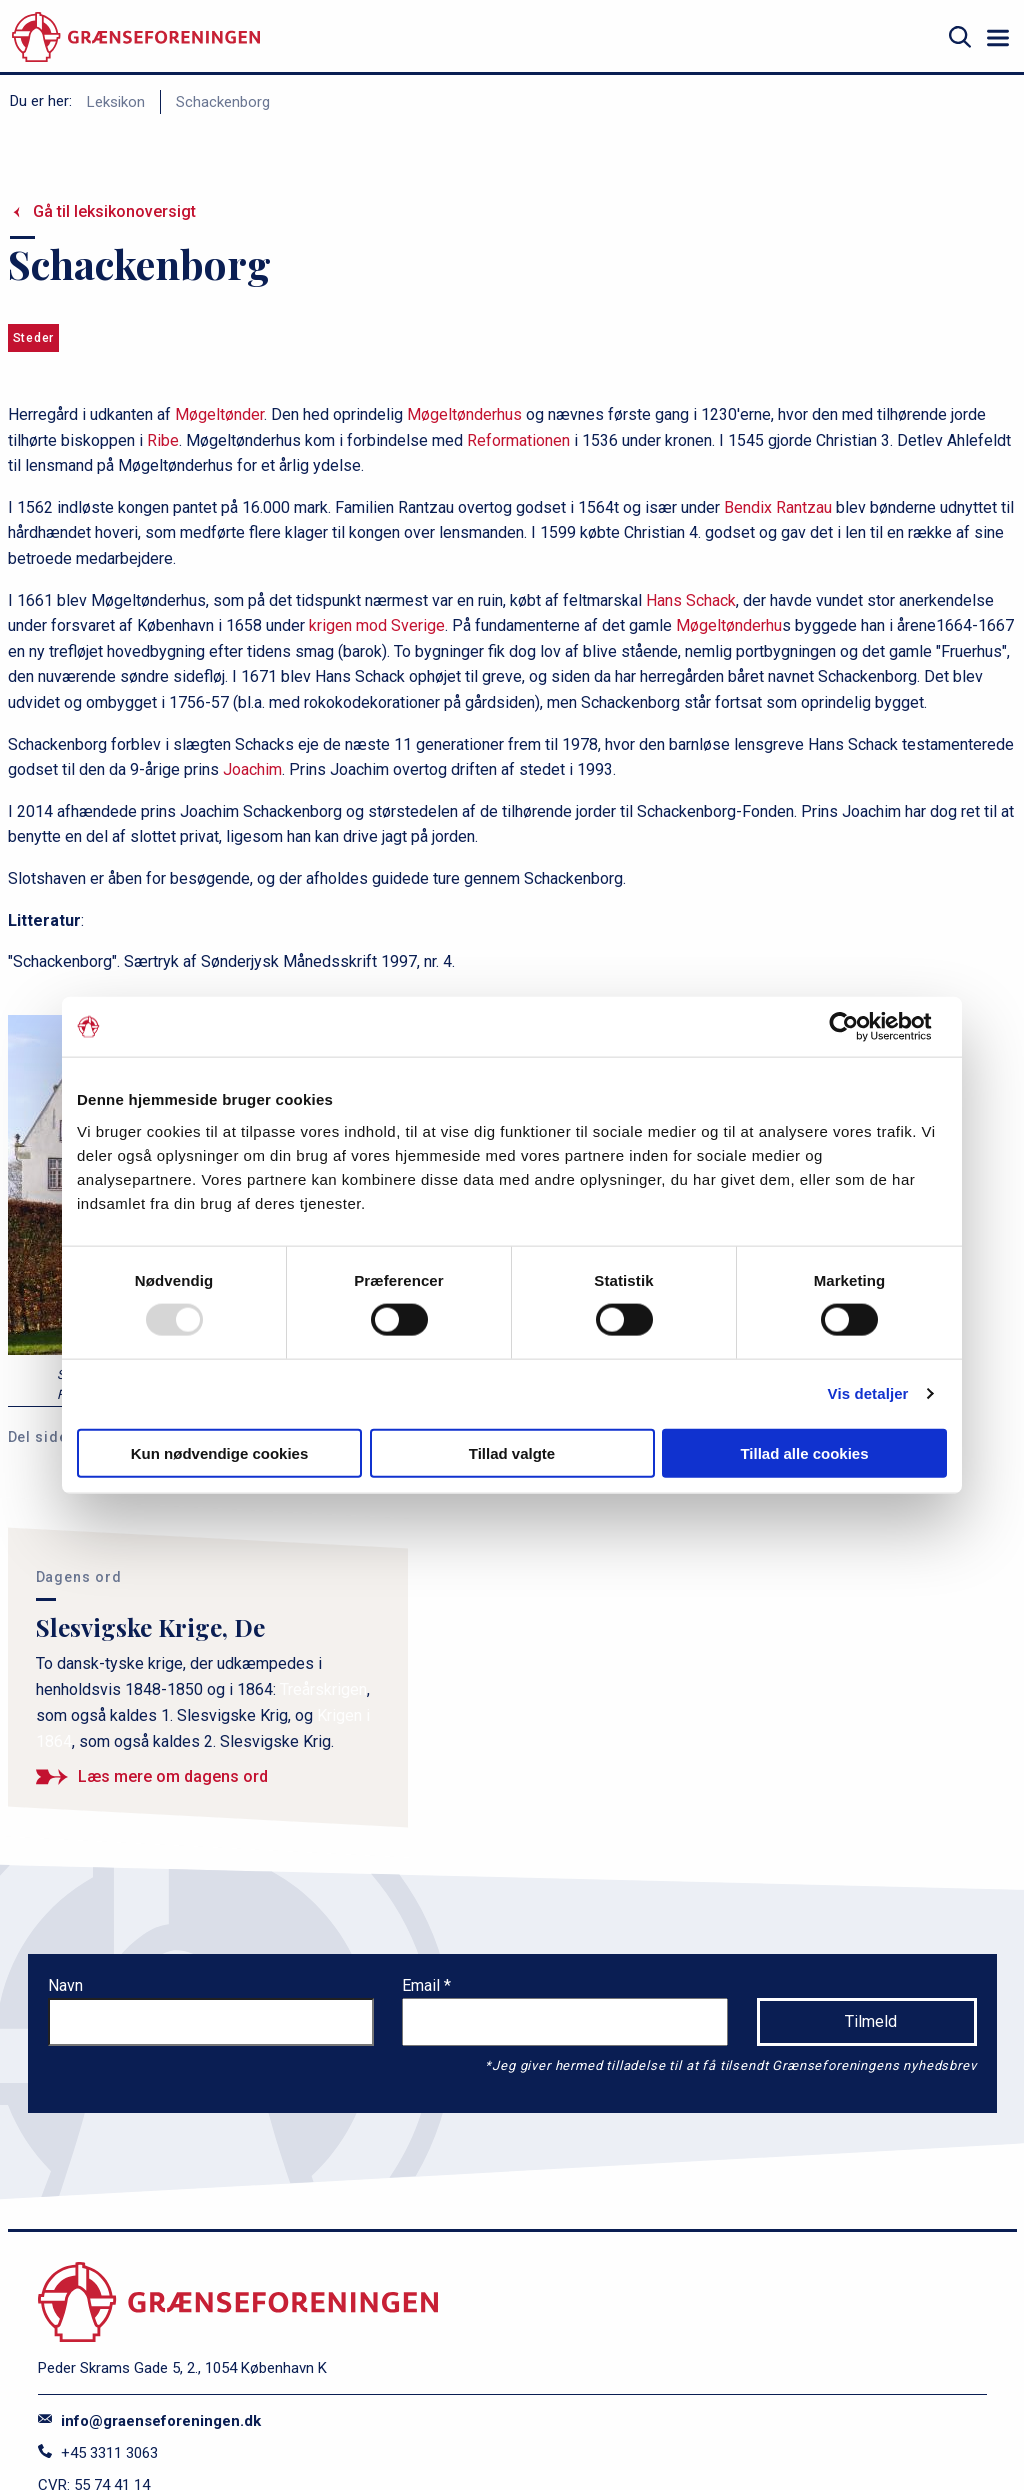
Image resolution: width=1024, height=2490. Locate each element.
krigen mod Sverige (377, 625)
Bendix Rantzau (778, 507)
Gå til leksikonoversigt (114, 211)
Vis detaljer (868, 1393)
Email (423, 1985)
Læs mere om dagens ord (173, 1776)
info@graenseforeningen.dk (149, 2421)
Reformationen (518, 440)
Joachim (252, 769)
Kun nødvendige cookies (220, 1452)
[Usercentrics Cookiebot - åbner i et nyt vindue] (859, 1027)
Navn (65, 1985)
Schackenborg (223, 102)
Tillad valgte (512, 1452)
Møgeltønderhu (729, 625)
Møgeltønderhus (464, 414)
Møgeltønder (219, 414)
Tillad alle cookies (804, 1452)
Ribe (163, 440)
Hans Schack (691, 600)
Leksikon (116, 102)
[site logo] (136, 37)
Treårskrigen (323, 1689)
